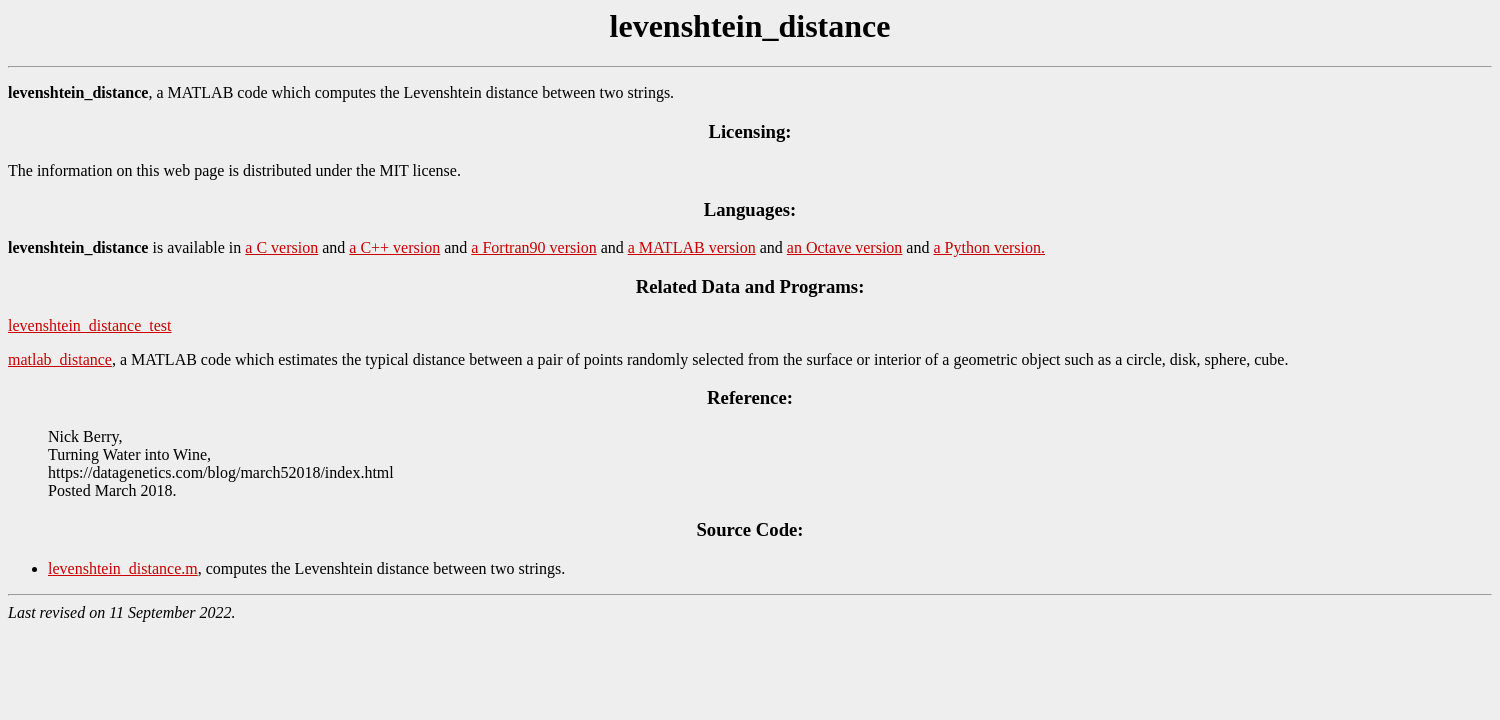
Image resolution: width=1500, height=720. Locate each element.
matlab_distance (60, 359)
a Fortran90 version (533, 247)
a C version (281, 247)
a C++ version (394, 247)
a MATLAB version (692, 247)
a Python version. (989, 247)
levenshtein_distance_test (90, 325)
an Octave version (845, 247)
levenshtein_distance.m (123, 568)
